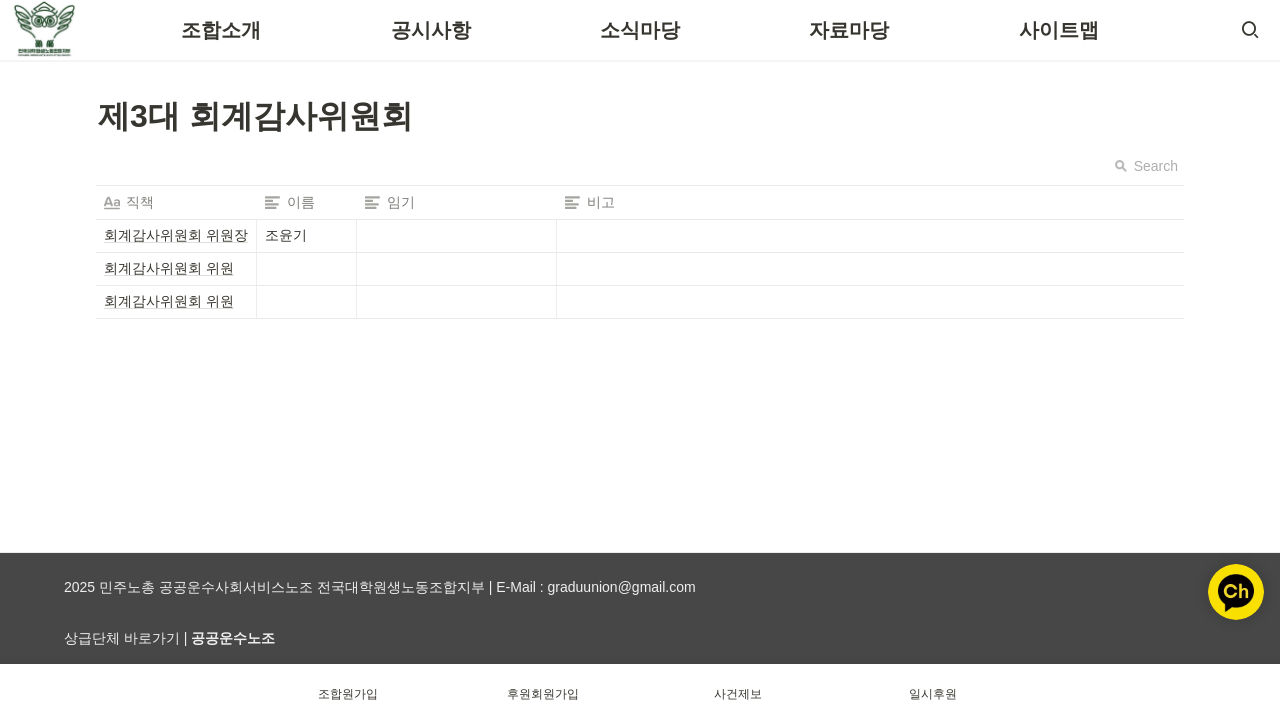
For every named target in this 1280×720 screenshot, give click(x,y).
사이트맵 (1059, 30)
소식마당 (640, 30)
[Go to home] (44, 30)
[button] (1250, 30)
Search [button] (1146, 166)
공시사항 (431, 30)
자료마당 (849, 30)
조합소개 (221, 30)
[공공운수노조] (233, 638)
